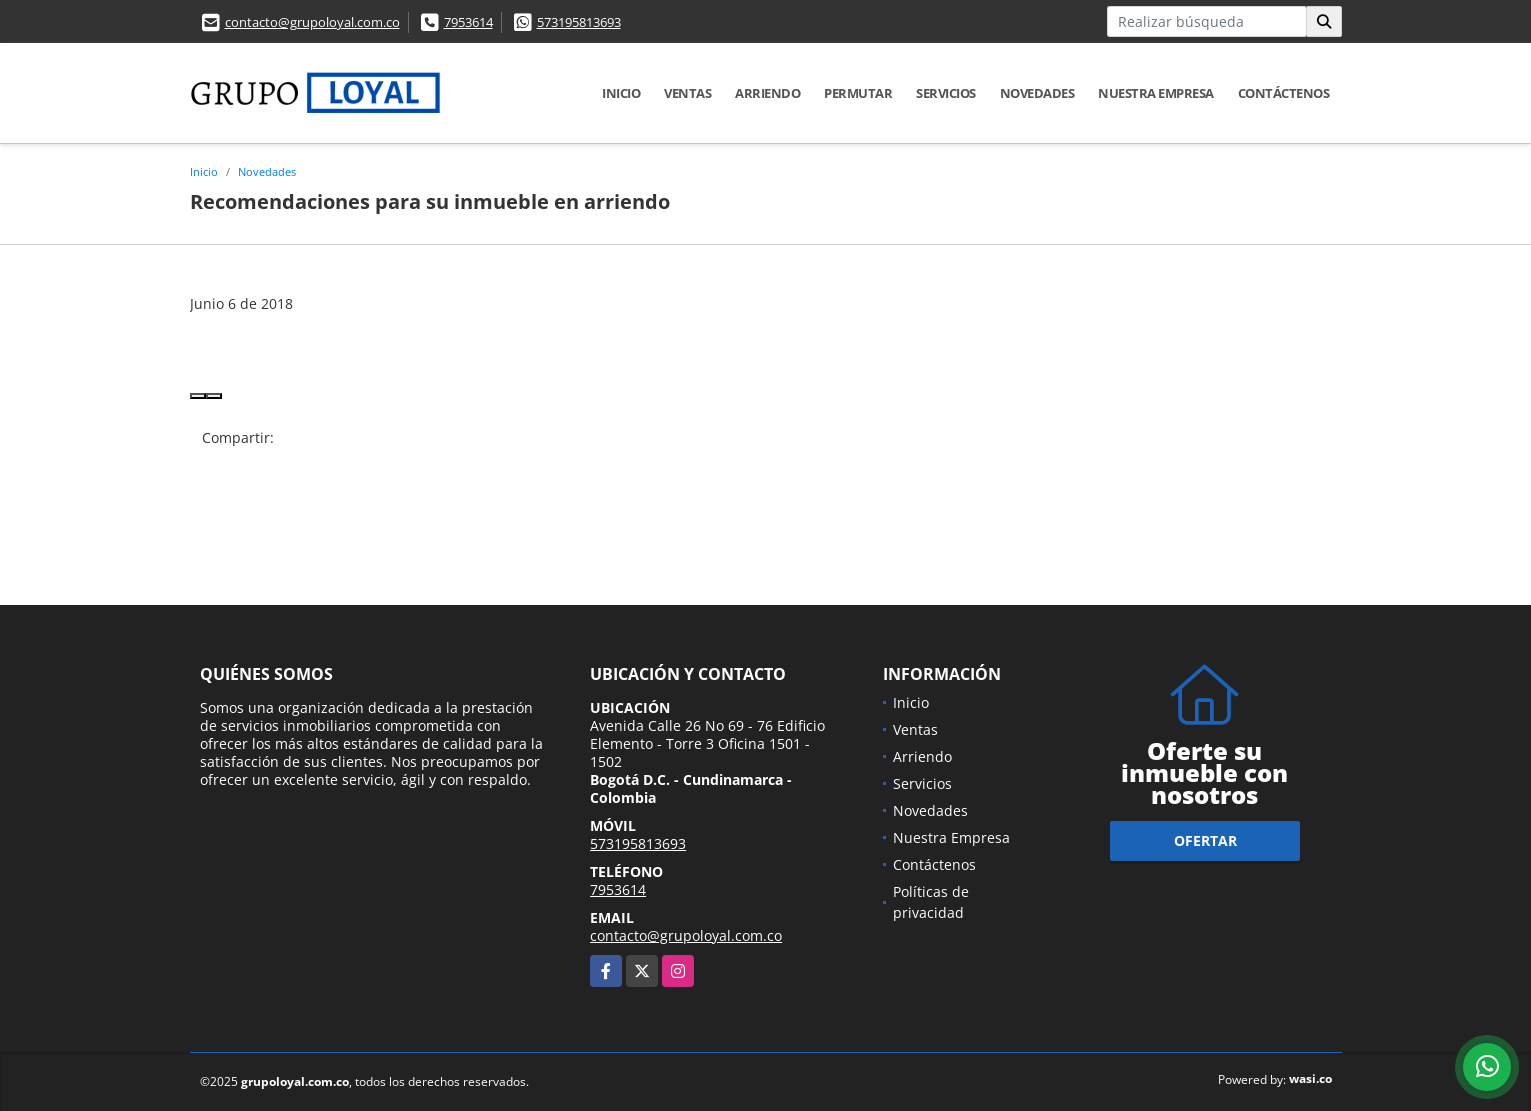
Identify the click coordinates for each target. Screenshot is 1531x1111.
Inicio (621, 93)
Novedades (1037, 93)
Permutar (858, 93)
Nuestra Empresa (1156, 93)
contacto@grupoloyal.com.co (312, 22)
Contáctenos (1284, 93)
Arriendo (767, 93)
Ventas (687, 93)
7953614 (468, 22)
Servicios (946, 93)
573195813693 (579, 22)
